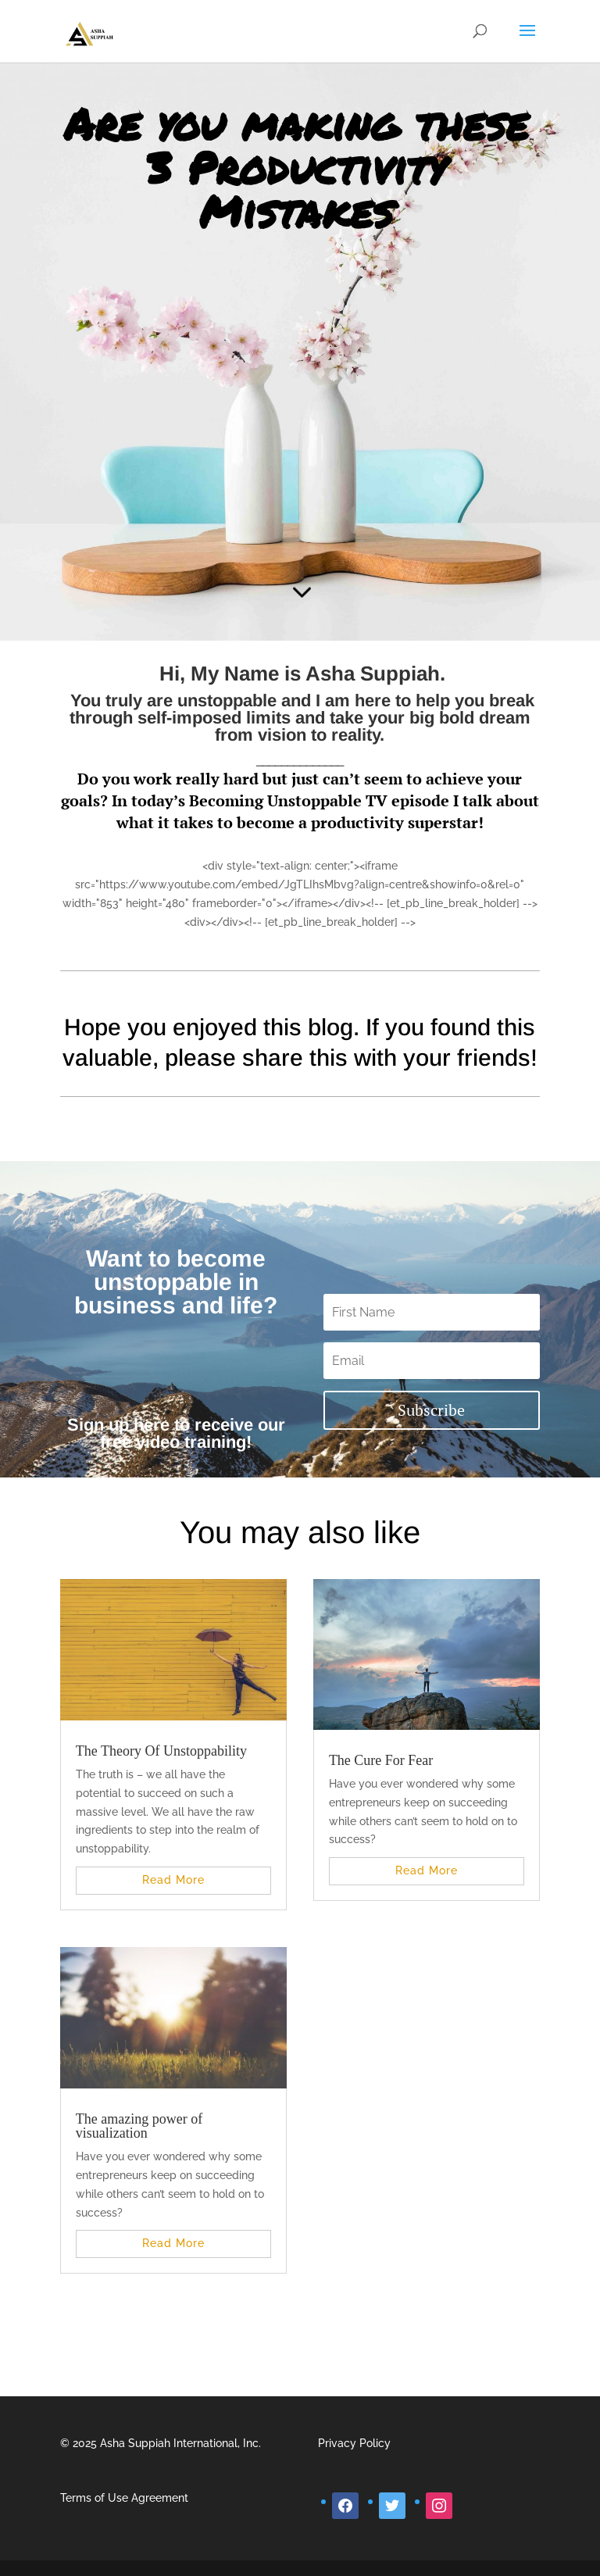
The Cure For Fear (381, 1760)
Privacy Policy (354, 2443)
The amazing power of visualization (139, 2126)
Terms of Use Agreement (124, 2498)
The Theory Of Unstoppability (161, 1751)
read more (173, 1880)
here (152, 1424)
